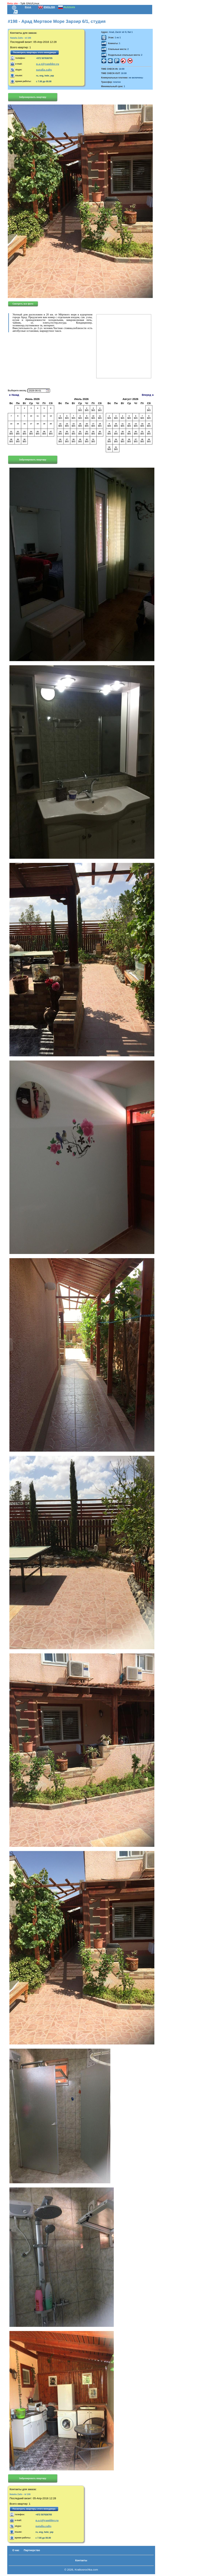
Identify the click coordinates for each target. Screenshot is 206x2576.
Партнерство (32, 2550)
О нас (15, 2550)
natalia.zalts (44, 70)
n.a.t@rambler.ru (47, 64)
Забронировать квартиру (32, 97)
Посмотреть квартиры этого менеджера (34, 52)
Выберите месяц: (17, 390)
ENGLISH (49, 7)
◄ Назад (13, 394)
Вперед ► (148, 394)
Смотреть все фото (23, 304)
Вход (28, 7)
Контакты (81, 2560)
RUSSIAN (69, 7)
